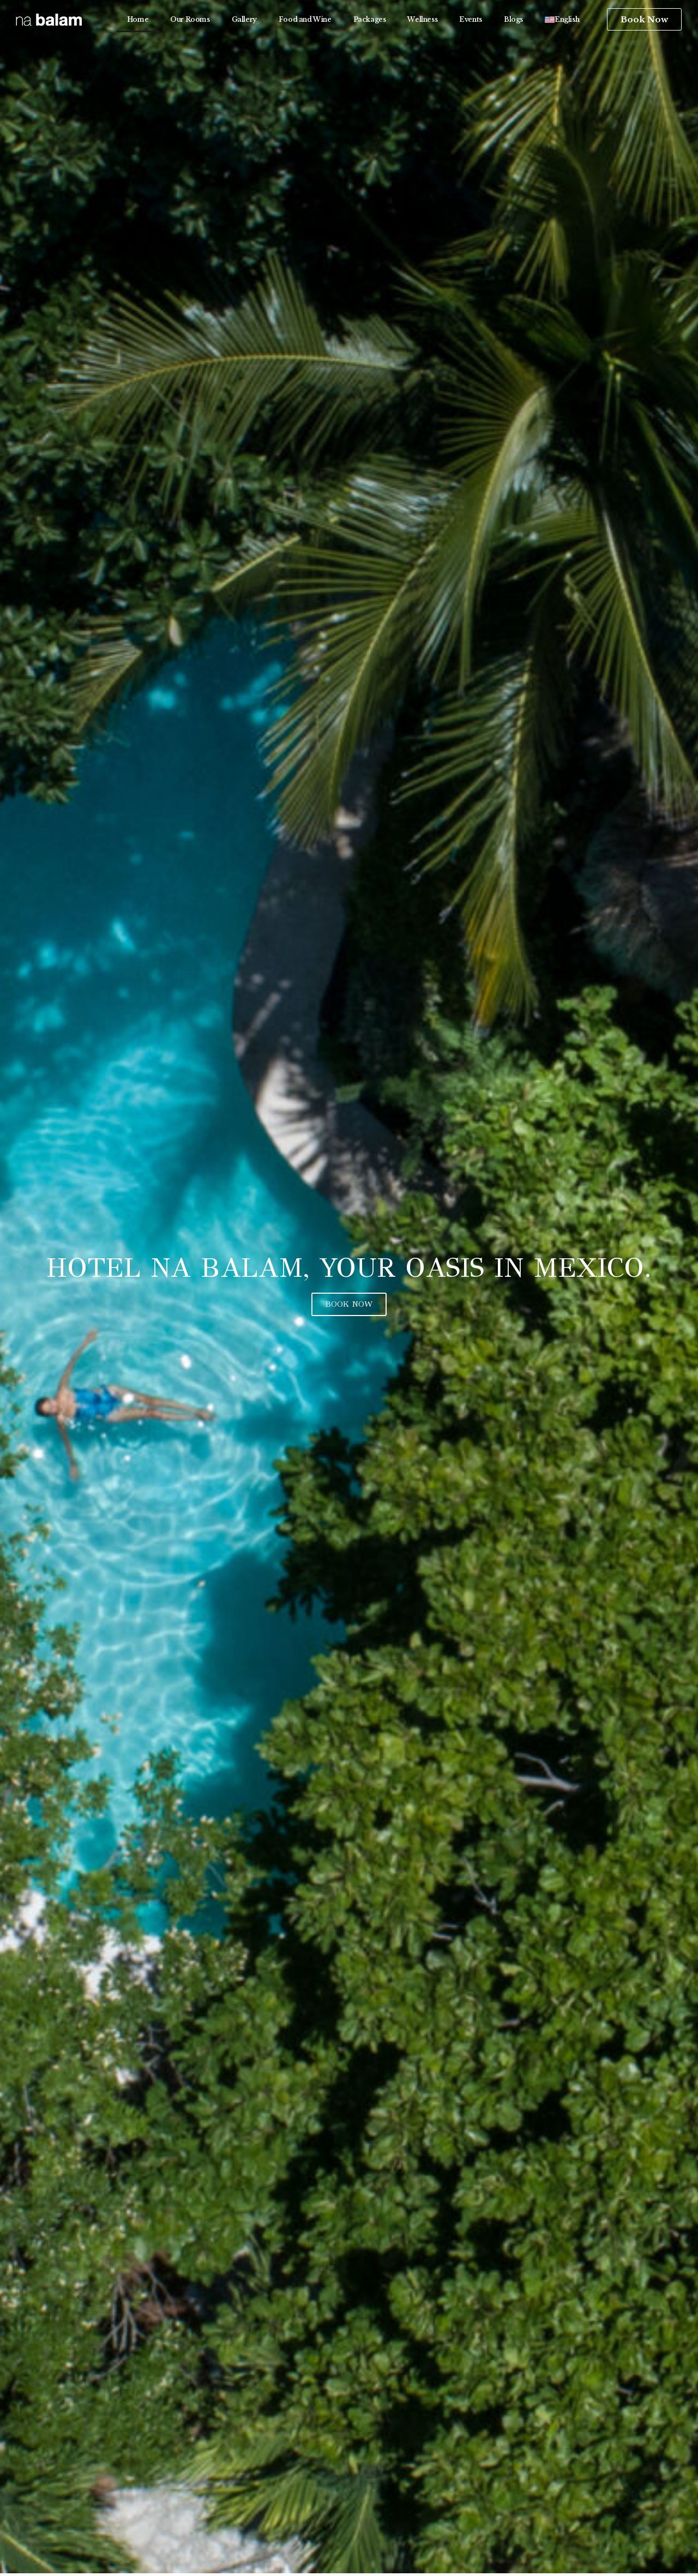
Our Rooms (189, 19)
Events (470, 19)
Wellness (422, 19)
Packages (369, 19)
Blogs (513, 19)
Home (137, 19)
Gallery (244, 19)
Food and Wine (305, 19)
